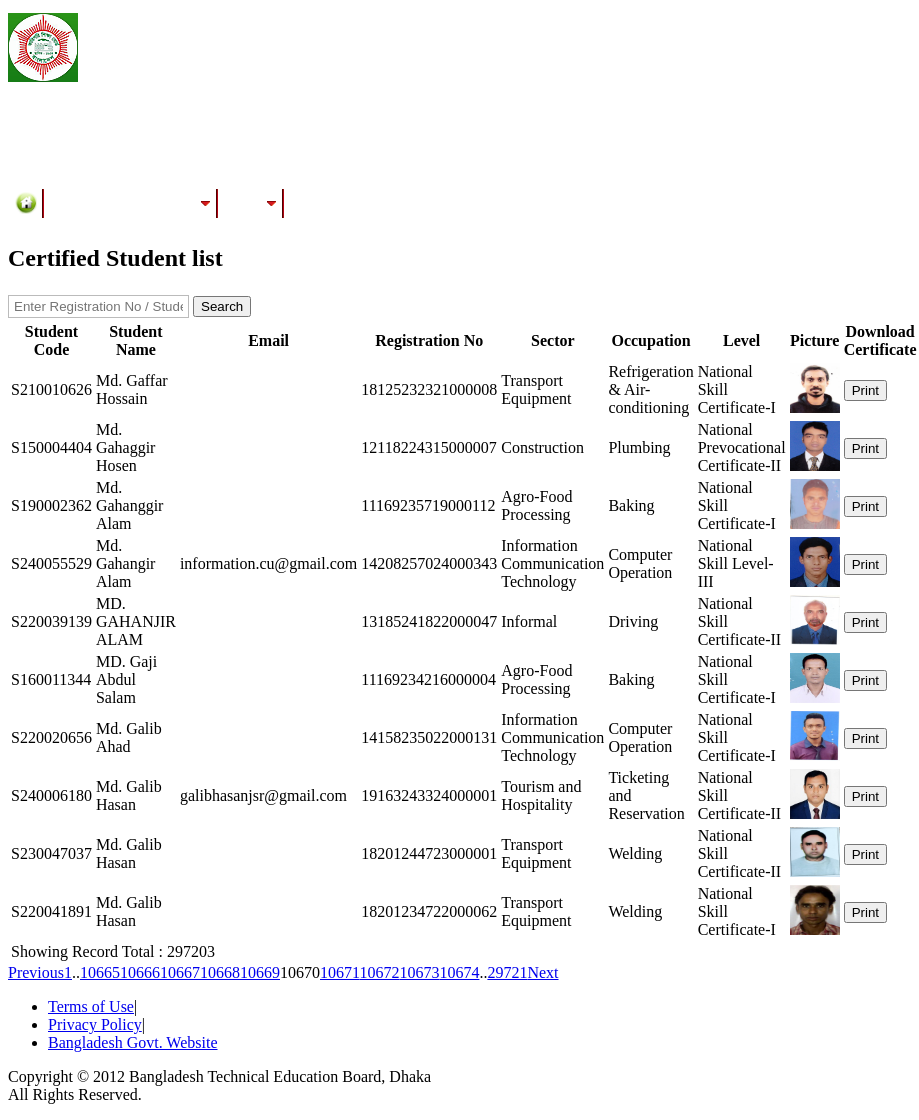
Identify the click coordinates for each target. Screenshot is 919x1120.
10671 (339, 972)
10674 (459, 972)
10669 (260, 972)
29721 (507, 972)
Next (542, 972)
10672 (379, 972)
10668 (220, 972)
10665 (100, 972)
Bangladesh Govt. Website (133, 1042)
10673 (419, 972)
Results (251, 203)
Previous (36, 972)
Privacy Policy (95, 1024)
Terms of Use (91, 1006)
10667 (180, 972)
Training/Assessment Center (131, 203)
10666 (140, 972)
